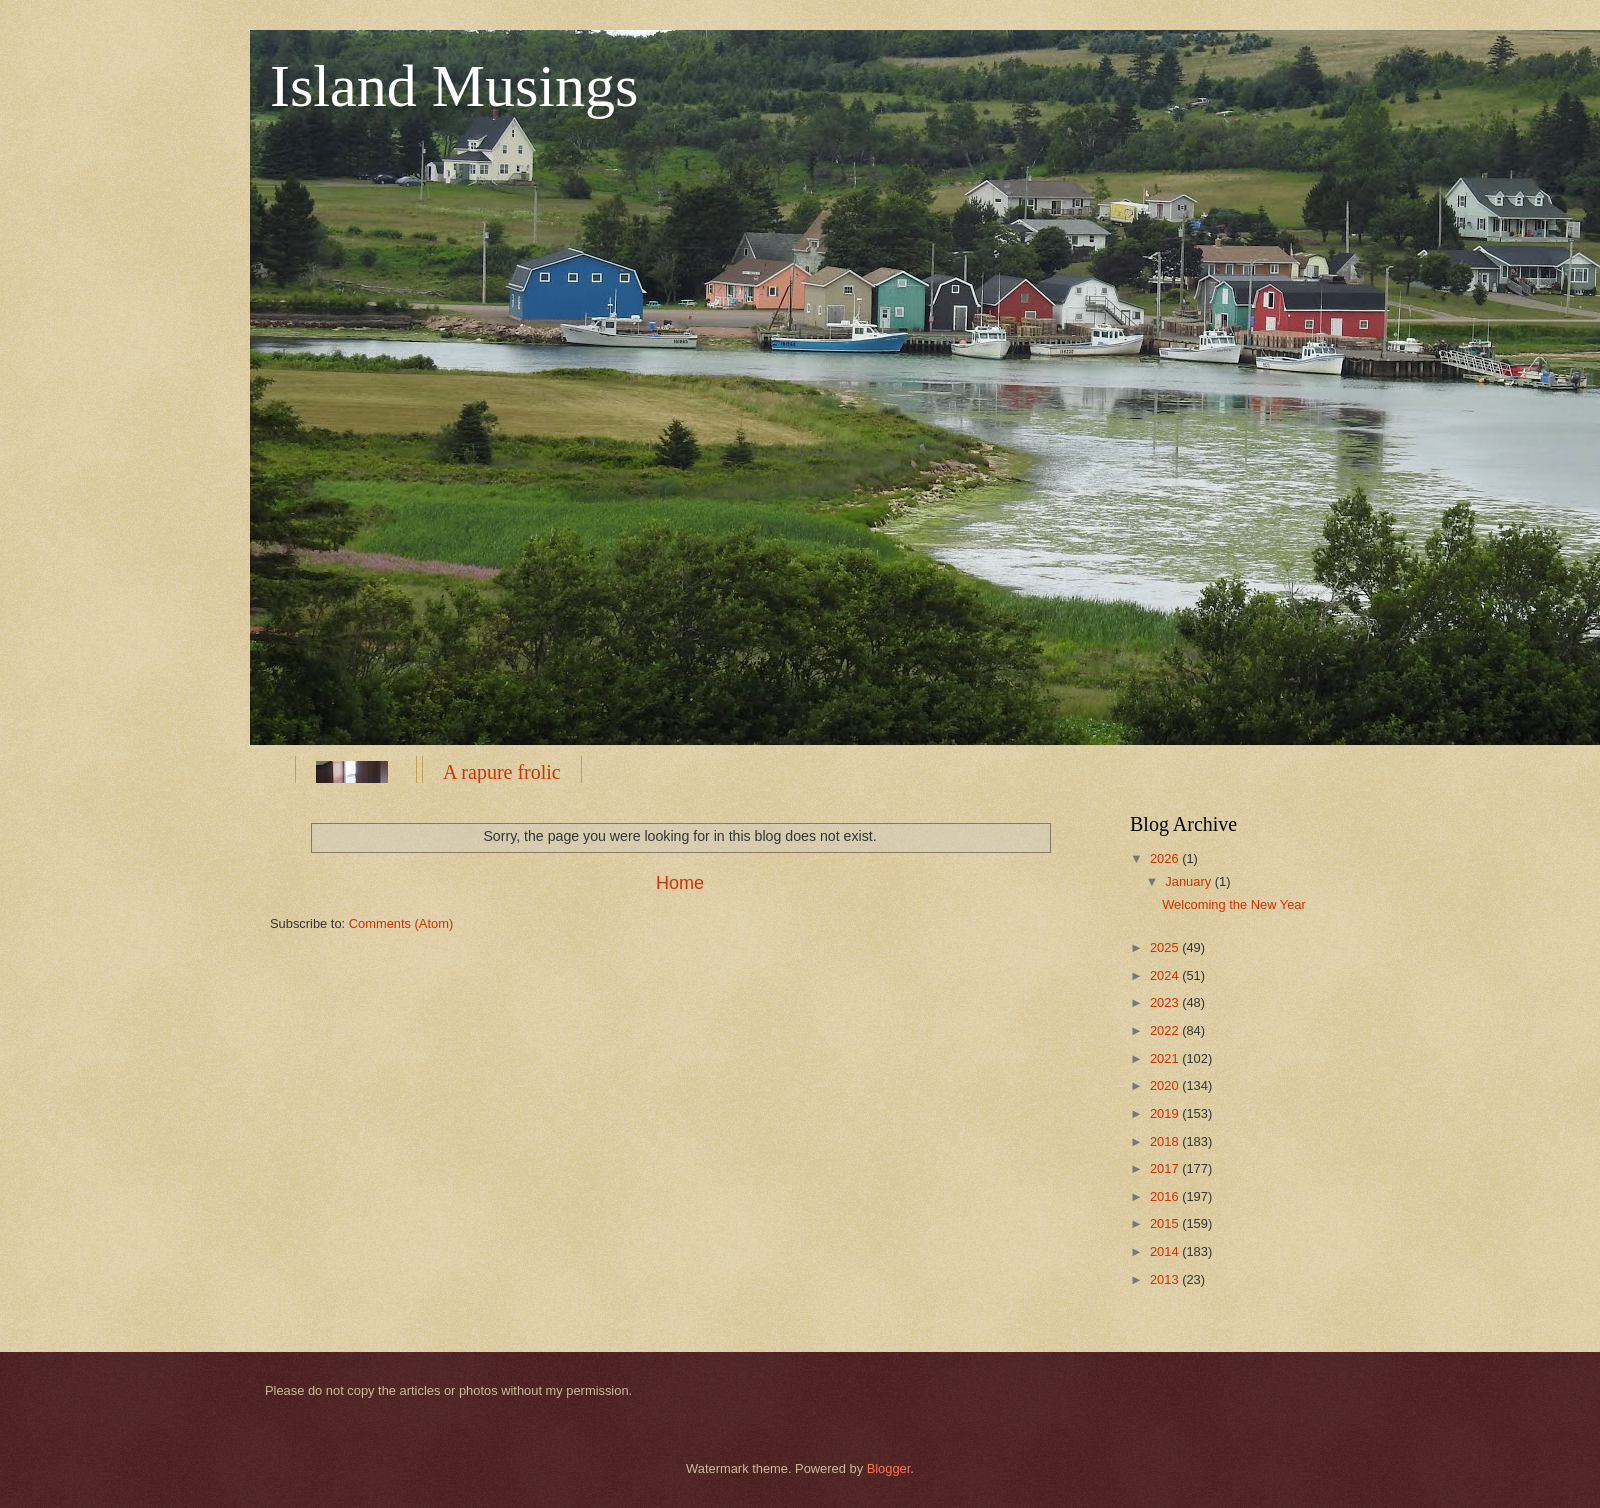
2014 (1166, 1251)
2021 (1166, 1058)
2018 (1166, 1141)
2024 (1166, 975)
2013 (1166, 1279)
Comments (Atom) (401, 923)
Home (680, 883)
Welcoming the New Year (1234, 904)
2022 (1166, 1030)
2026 (1166, 858)
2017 (1166, 1168)
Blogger (889, 1468)
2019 (1166, 1113)
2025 (1166, 947)
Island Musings (454, 86)
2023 (1166, 1002)
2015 (1166, 1223)
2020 (1166, 1085)
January (1189, 881)
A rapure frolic (502, 772)
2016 (1166, 1196)
